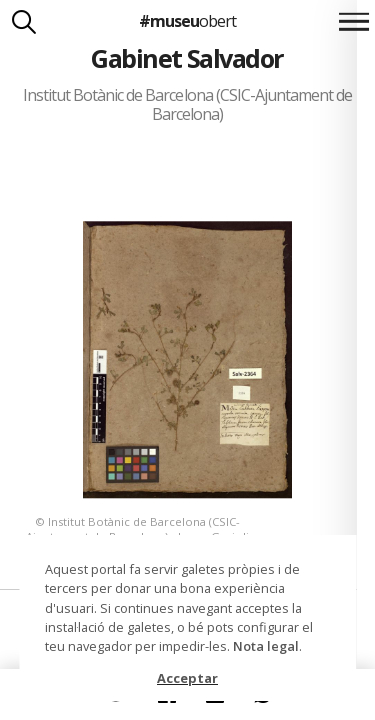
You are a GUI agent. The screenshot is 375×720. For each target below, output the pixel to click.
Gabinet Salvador (187, 58)
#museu (187, 21)
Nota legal (266, 646)
